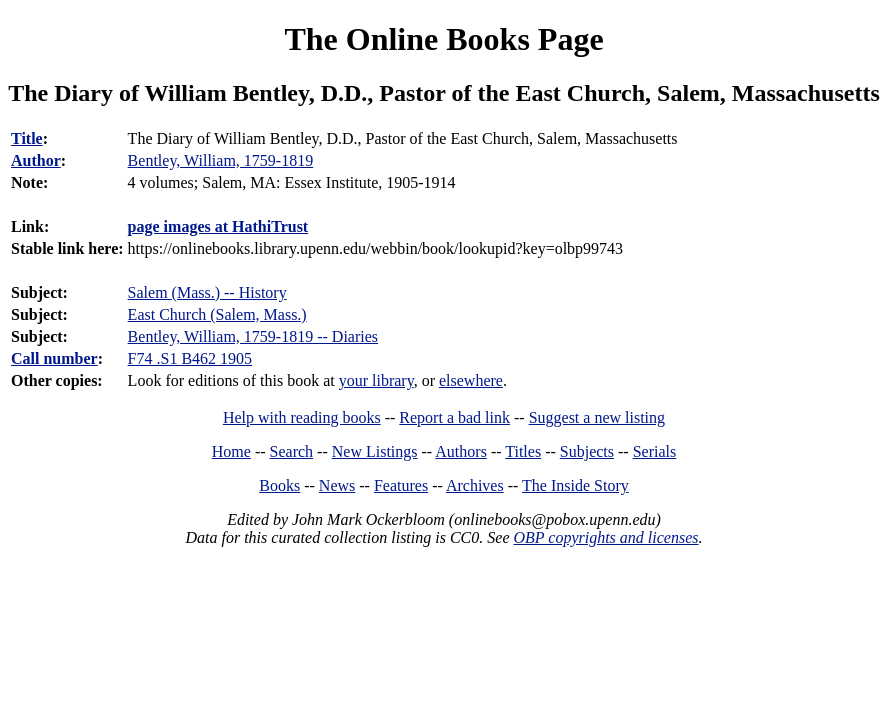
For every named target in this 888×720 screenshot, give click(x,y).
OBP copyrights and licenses (605, 537)
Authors (461, 451)
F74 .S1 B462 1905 (190, 358)
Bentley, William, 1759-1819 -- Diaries (253, 336)
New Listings (375, 451)
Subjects (587, 451)
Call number (54, 358)
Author (36, 160)
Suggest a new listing (597, 417)
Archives (475, 485)
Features (401, 485)
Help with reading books (302, 417)
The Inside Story (575, 485)
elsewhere (471, 380)
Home (231, 451)
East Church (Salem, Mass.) (217, 314)
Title (27, 138)
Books (279, 485)
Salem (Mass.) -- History (207, 292)
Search (292, 451)
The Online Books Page (443, 39)
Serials (655, 451)
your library (376, 380)
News (337, 485)
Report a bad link (454, 417)
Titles (523, 451)
